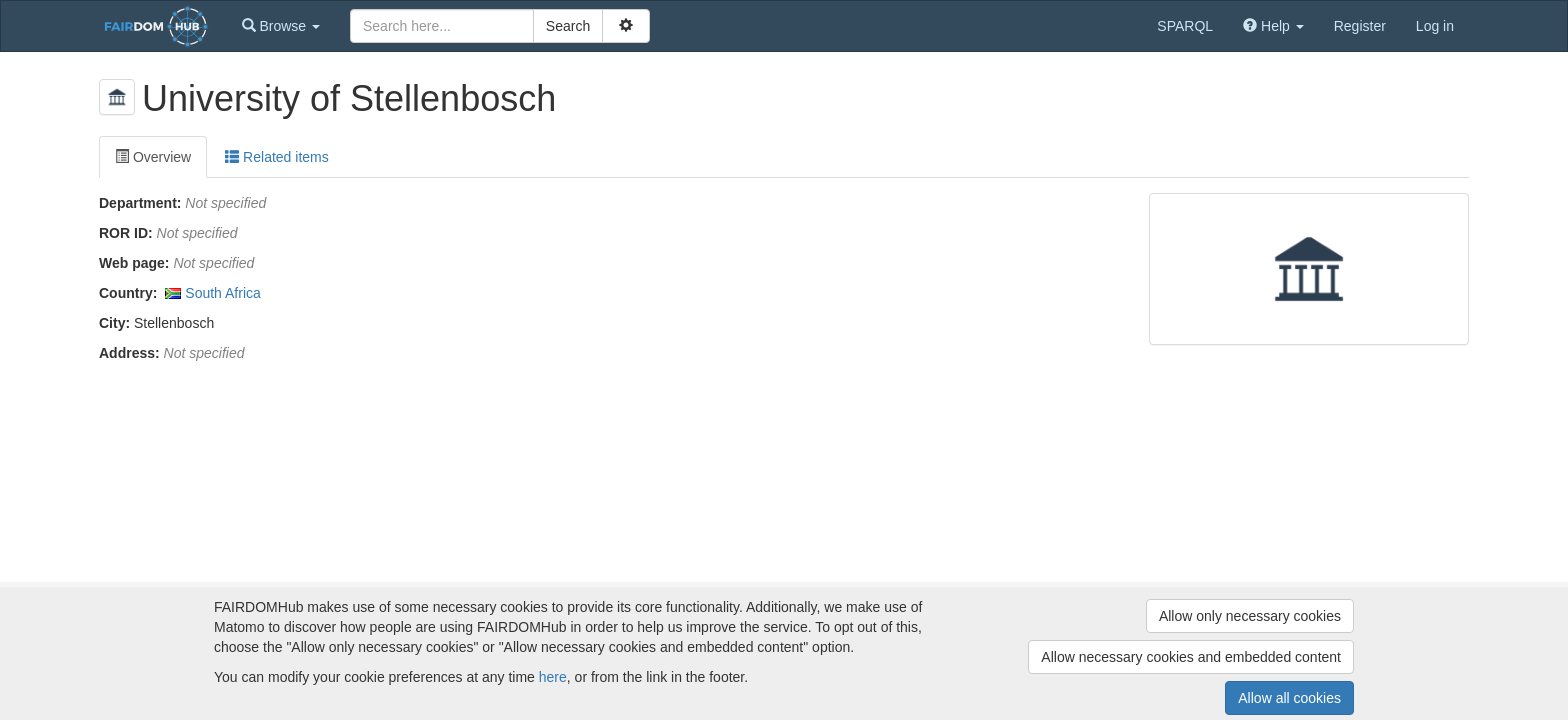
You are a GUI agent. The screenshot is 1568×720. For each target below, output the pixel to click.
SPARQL (1185, 26)
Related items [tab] (276, 157)
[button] (281, 26)
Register (1360, 26)
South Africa (223, 293)
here (553, 677)
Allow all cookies (1289, 698)
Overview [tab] (153, 157)
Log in (1435, 26)
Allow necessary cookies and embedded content (1191, 657)
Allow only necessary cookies (1250, 616)
